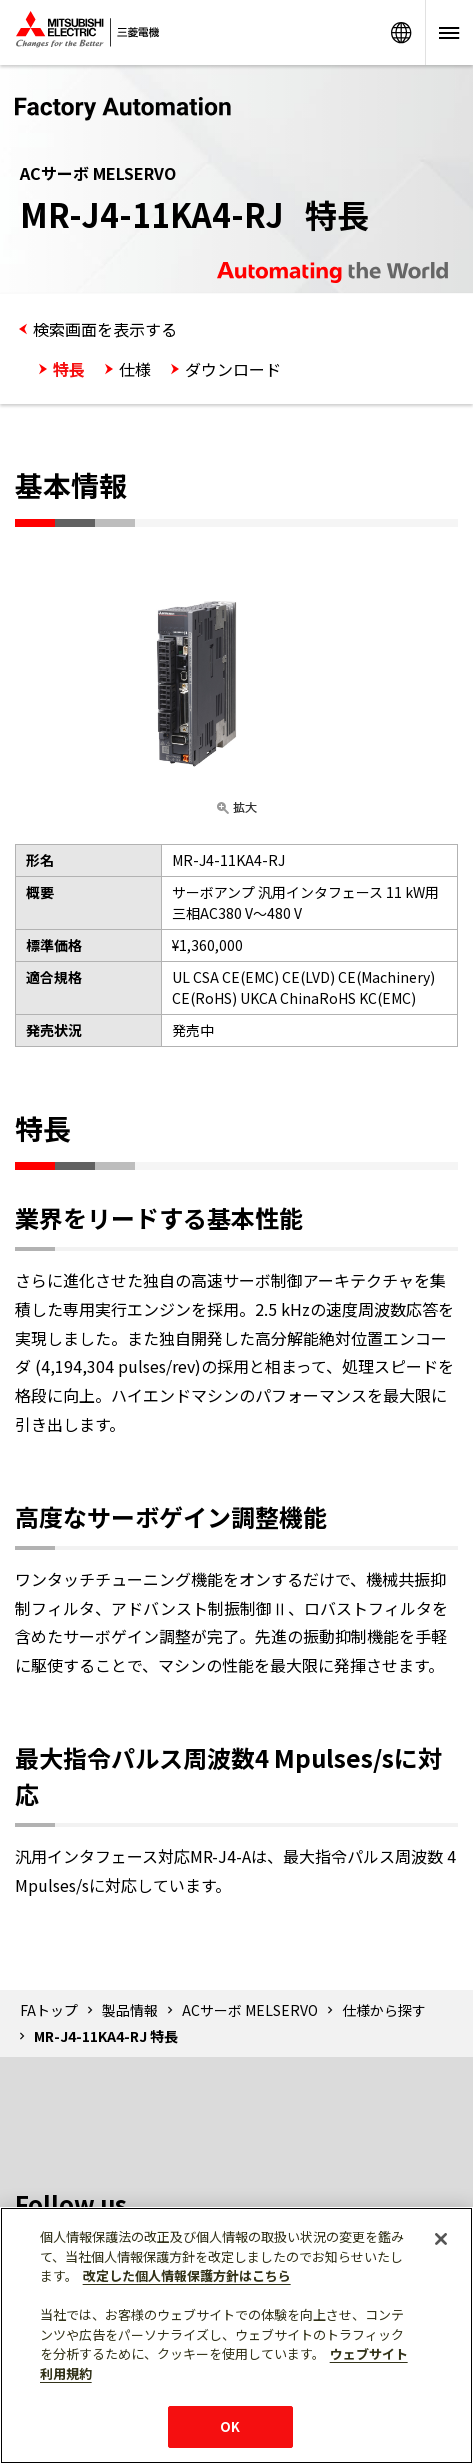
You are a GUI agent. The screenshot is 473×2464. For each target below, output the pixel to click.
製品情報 (130, 2010)
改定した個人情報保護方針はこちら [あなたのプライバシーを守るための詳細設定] (187, 2275)
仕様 (135, 369)
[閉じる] (441, 2239)
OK (230, 2426)
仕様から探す (384, 2010)
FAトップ (49, 2010)
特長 (69, 369)
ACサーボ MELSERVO (250, 2010)
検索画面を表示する (105, 329)
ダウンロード (233, 369)
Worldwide (401, 32)
